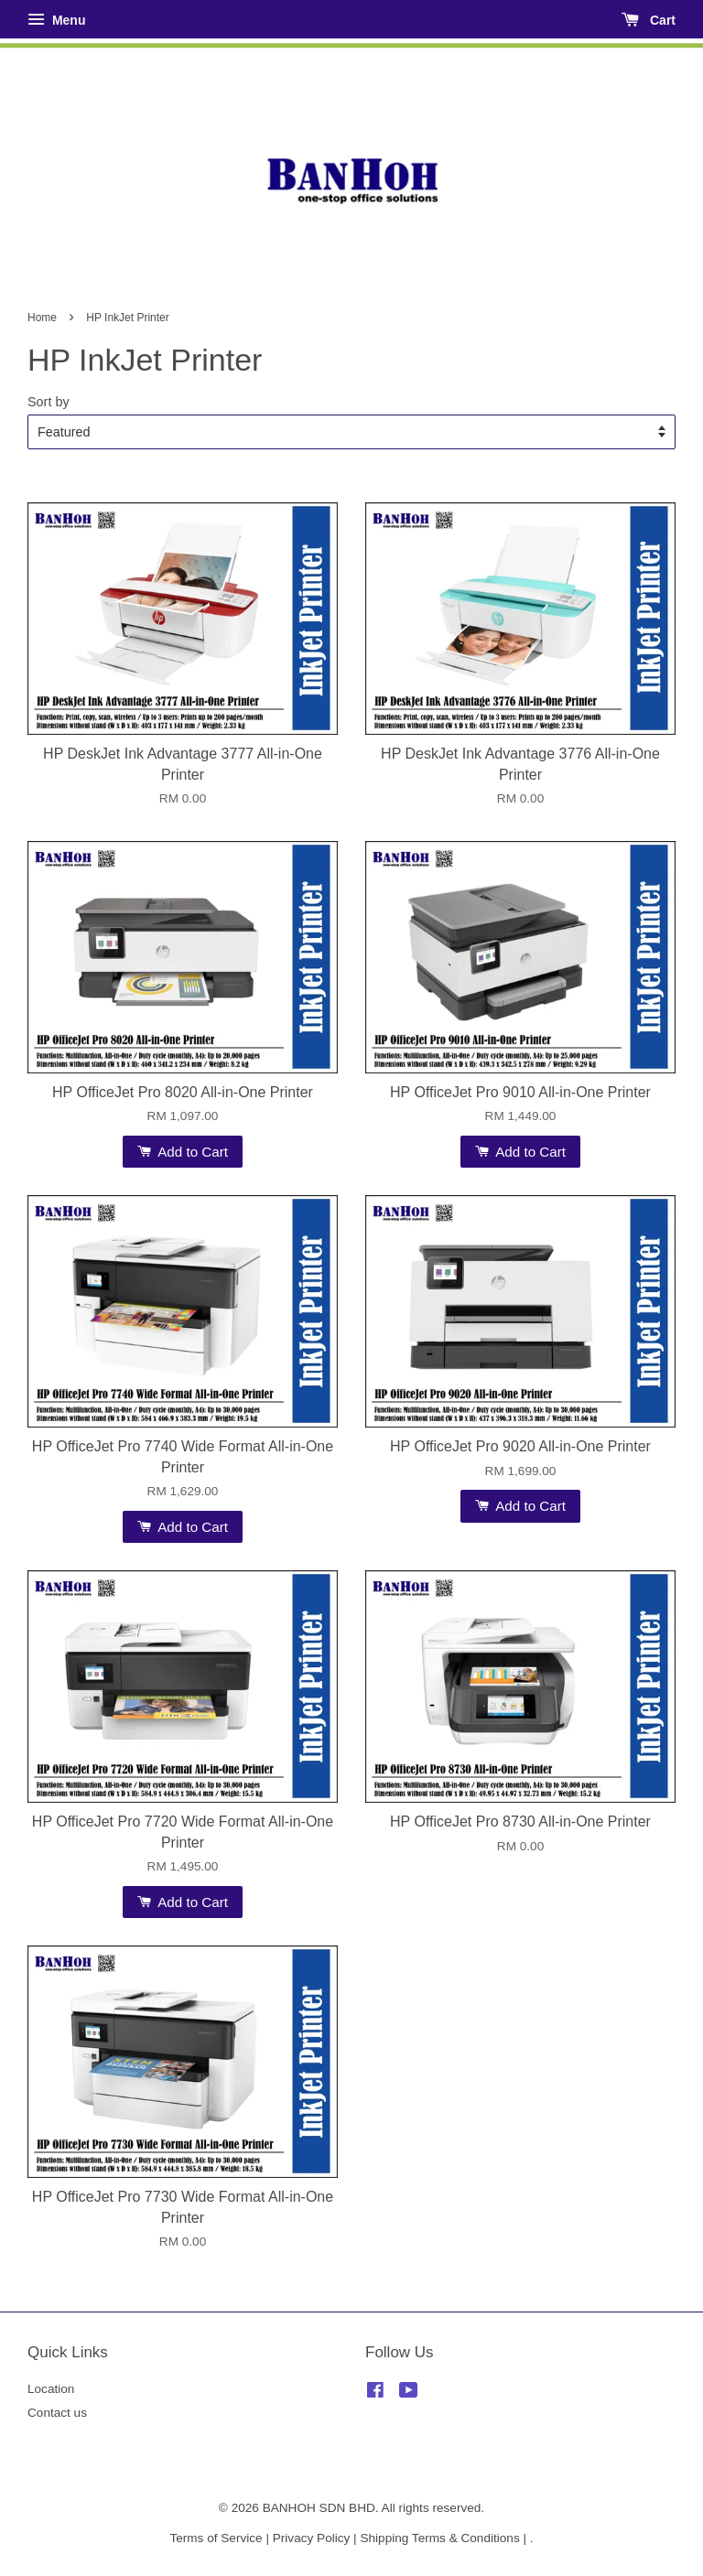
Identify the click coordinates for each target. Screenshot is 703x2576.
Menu (56, 20)
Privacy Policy (312, 2538)
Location (50, 2389)
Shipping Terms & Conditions (439, 2538)
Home (42, 317)
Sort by (48, 401)
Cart (649, 20)
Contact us (57, 2413)
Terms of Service (215, 2538)
